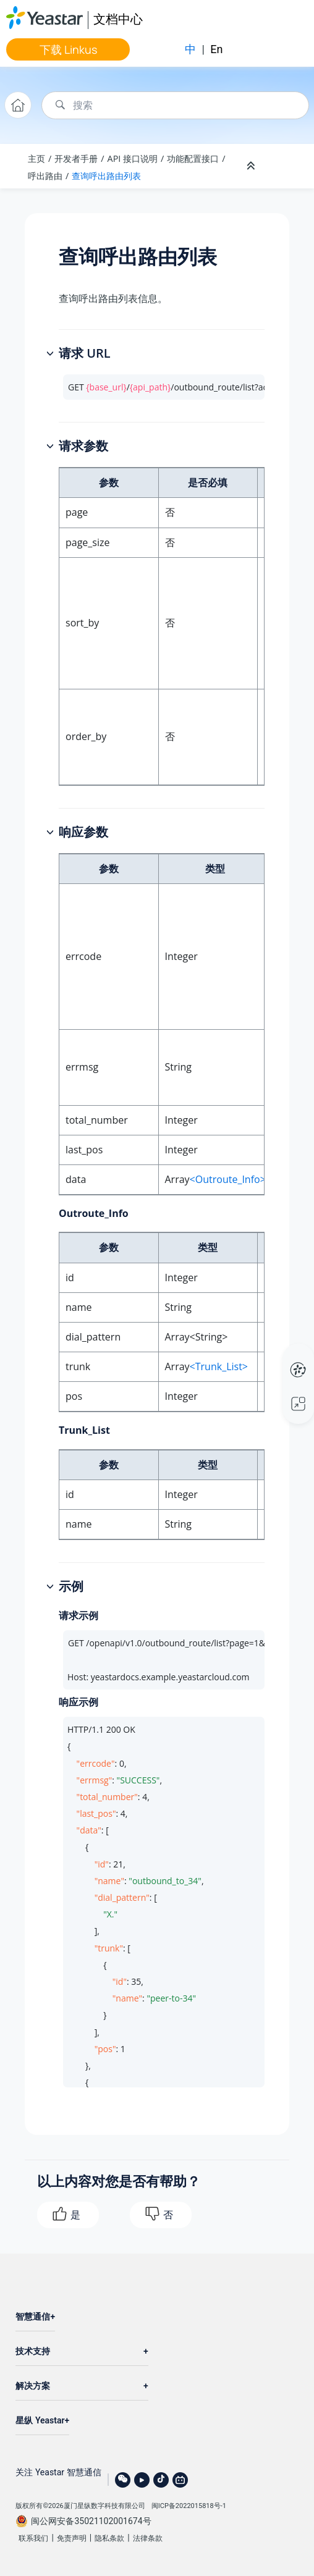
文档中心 (118, 19)
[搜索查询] (175, 105)
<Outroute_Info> (228, 1179)
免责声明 (72, 2538)
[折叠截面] (252, 166)
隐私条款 (109, 2538)
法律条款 (148, 2538)
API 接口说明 (133, 158)
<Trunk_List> (219, 1366)
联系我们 (33, 2538)
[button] (51, 354)
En (216, 49)
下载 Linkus (68, 49)
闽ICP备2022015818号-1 (188, 2506)
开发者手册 (76, 158)
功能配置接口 (193, 158)
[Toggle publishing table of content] (284, 166)
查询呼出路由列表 (106, 176)
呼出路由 (45, 176)
